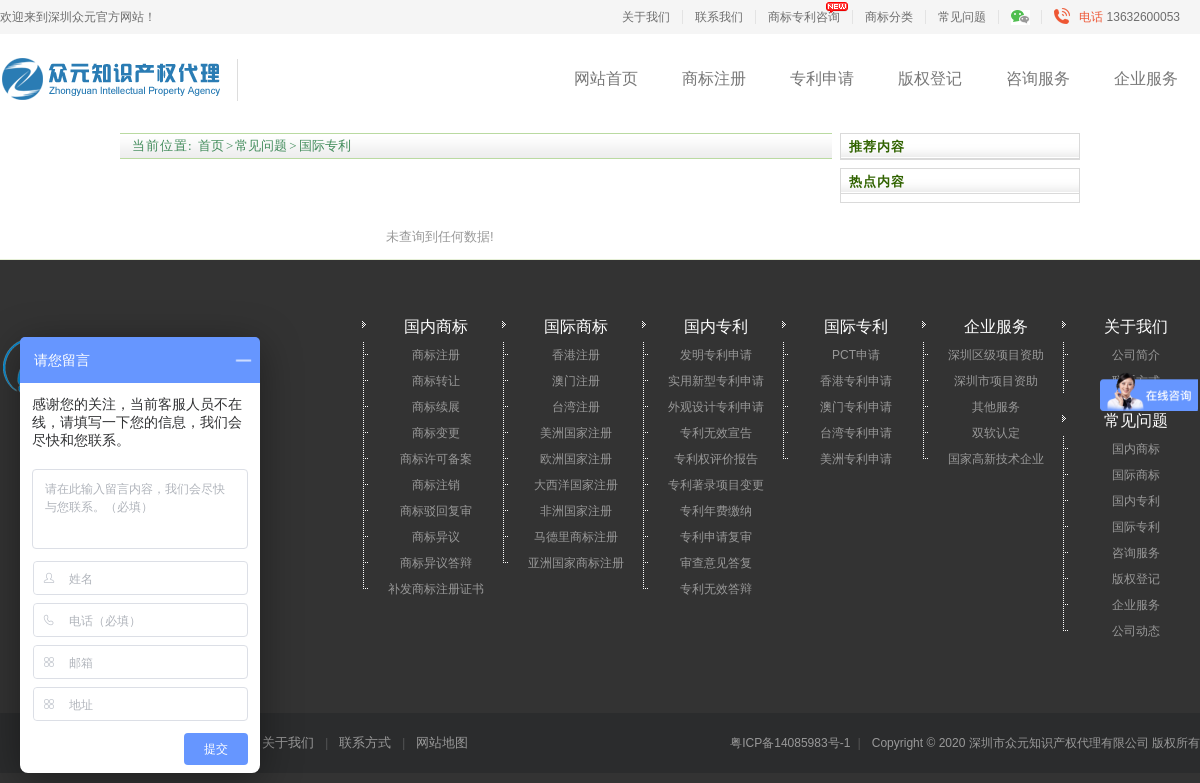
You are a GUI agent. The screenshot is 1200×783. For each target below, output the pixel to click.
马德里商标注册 (576, 537)
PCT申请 (856, 355)
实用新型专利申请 (716, 381)
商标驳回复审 (436, 511)
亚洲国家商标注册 (576, 563)
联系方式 (365, 742)
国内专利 (1136, 501)
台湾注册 (576, 407)
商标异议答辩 (436, 563)
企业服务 (1146, 78)
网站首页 (606, 78)
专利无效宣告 (716, 433)
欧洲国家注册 (576, 459)
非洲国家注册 (576, 511)
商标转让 (436, 381)
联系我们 (719, 17)
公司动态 (1136, 631)
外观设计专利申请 (716, 407)
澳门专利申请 (856, 407)
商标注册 (714, 78)
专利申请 (822, 78)
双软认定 (996, 433)
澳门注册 (576, 381)
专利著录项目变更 (716, 485)
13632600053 (1121, 17)
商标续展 (436, 407)
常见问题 (962, 17)
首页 (211, 145)
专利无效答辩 (716, 589)
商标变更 (436, 433)
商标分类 (889, 17)
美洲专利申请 (856, 459)
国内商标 (1136, 449)
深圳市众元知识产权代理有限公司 (111, 82)
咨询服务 (1038, 78)
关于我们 (646, 17)
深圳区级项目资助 (996, 355)
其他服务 (996, 407)
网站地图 (442, 742)
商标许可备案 (436, 459)
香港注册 (576, 355)
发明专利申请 (716, 355)
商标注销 (436, 485)
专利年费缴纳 (716, 511)
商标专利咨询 (804, 17)
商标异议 (436, 537)
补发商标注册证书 (436, 589)
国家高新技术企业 (996, 459)
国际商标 (1136, 475)
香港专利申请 (856, 381)
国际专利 (325, 145)
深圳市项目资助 (996, 381)
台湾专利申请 (856, 433)
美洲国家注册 (576, 433)
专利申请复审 (716, 537)
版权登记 (930, 78)
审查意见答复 (716, 563)
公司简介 (1136, 355)
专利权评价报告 (716, 459)
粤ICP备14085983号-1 (790, 743)
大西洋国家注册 (576, 485)
